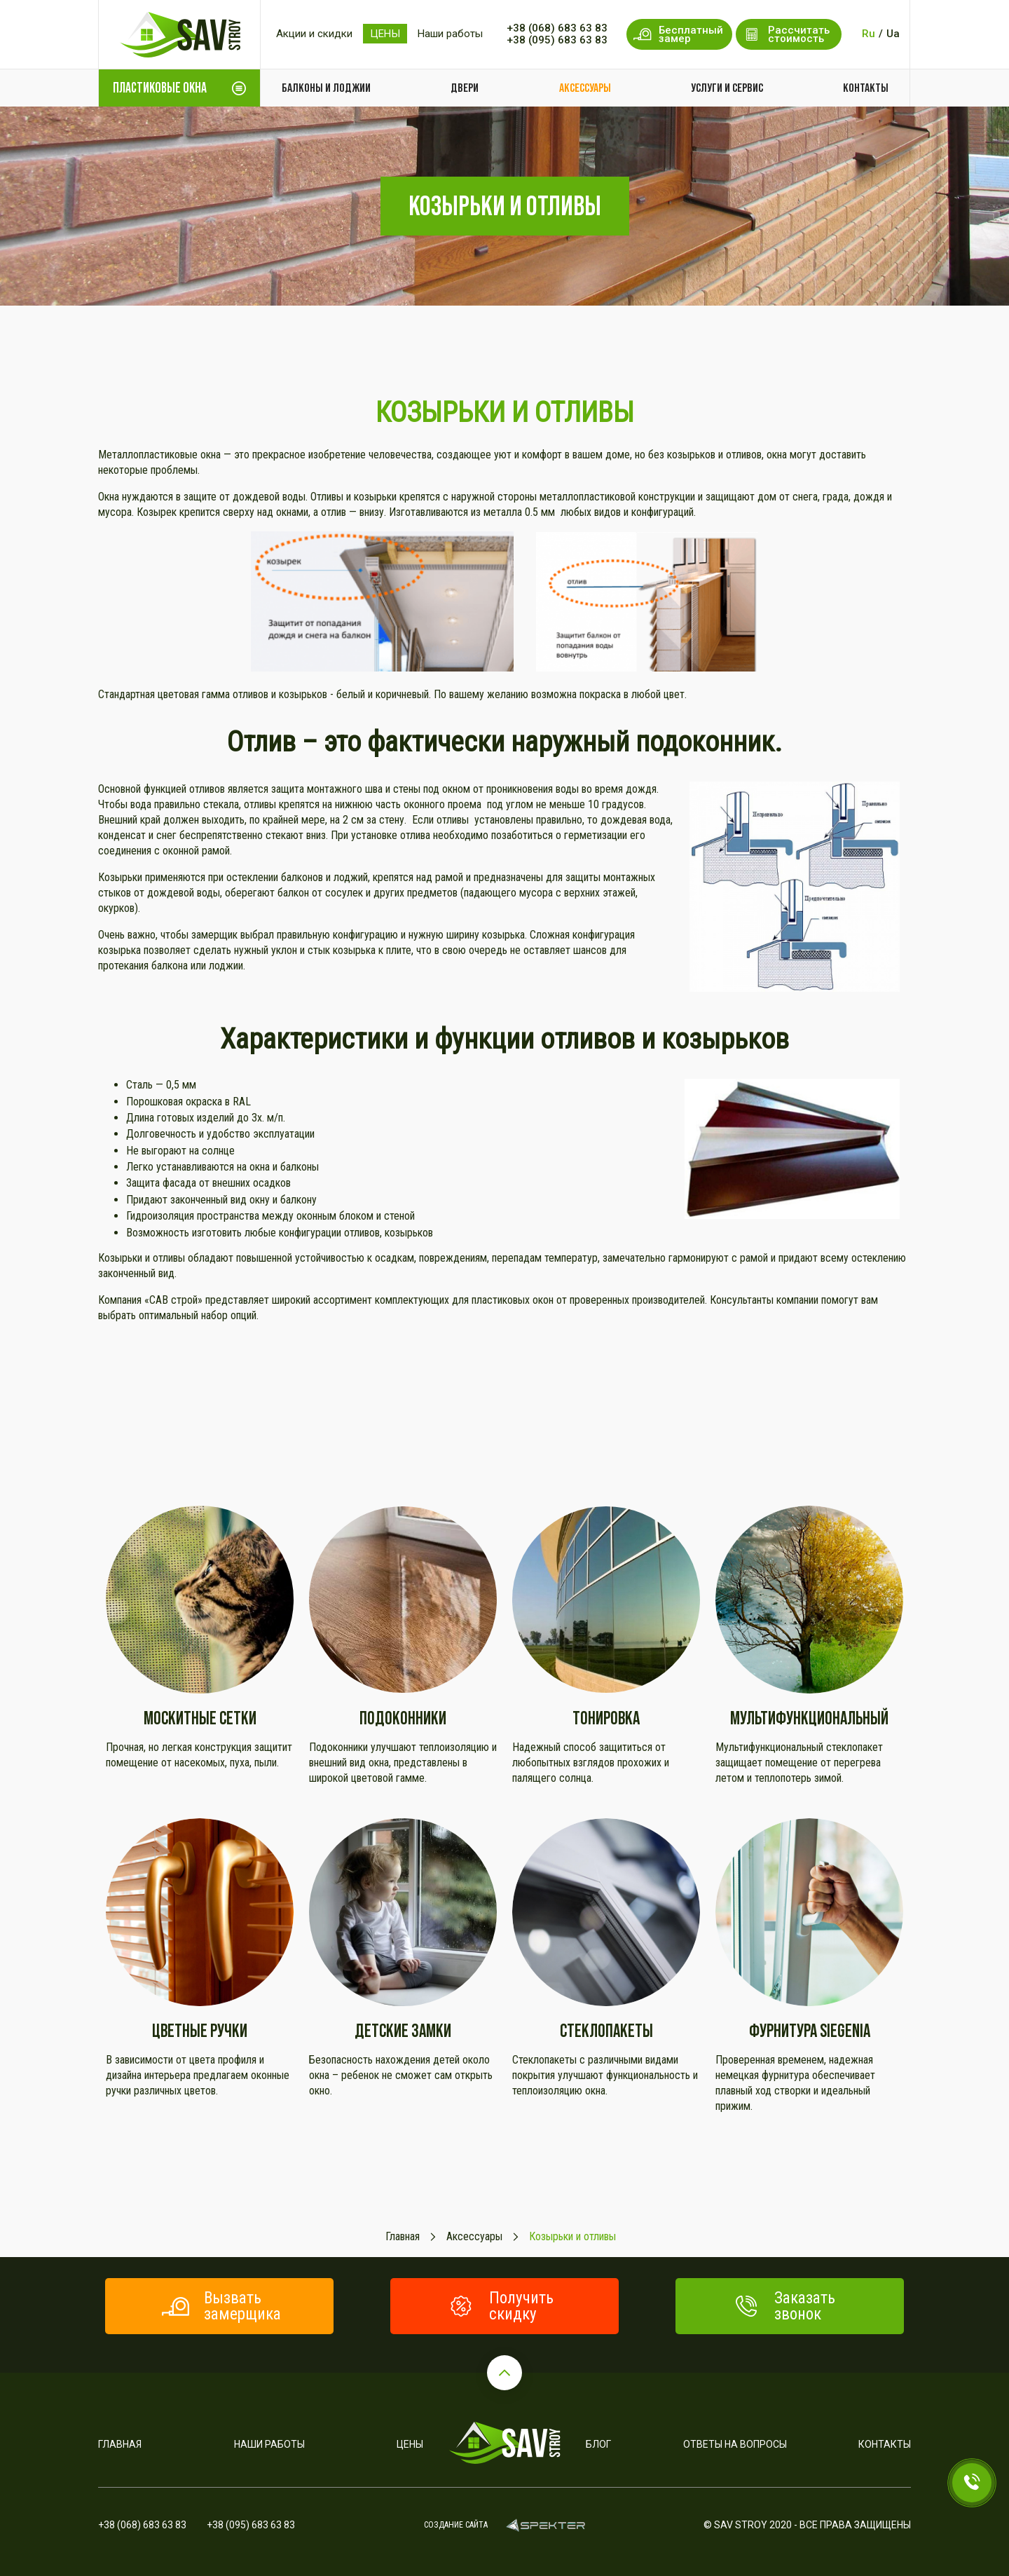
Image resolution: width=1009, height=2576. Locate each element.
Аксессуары (585, 88)
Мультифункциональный (809, 1718)
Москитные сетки (200, 1718)
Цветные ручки (199, 2030)
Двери (465, 88)
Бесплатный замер (678, 34)
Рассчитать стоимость (786, 34)
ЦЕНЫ (385, 33)
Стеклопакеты (606, 2030)
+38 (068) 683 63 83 (557, 28)
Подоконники (402, 1718)
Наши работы (450, 33)
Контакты (865, 88)
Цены (410, 2444)
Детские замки (403, 2030)
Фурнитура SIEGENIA (809, 2030)
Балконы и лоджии (326, 88)
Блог (598, 2444)
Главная (120, 2444)
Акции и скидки (314, 33)
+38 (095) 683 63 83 (557, 40)
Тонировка (606, 1718)
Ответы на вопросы (735, 2444)
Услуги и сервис (727, 88)
